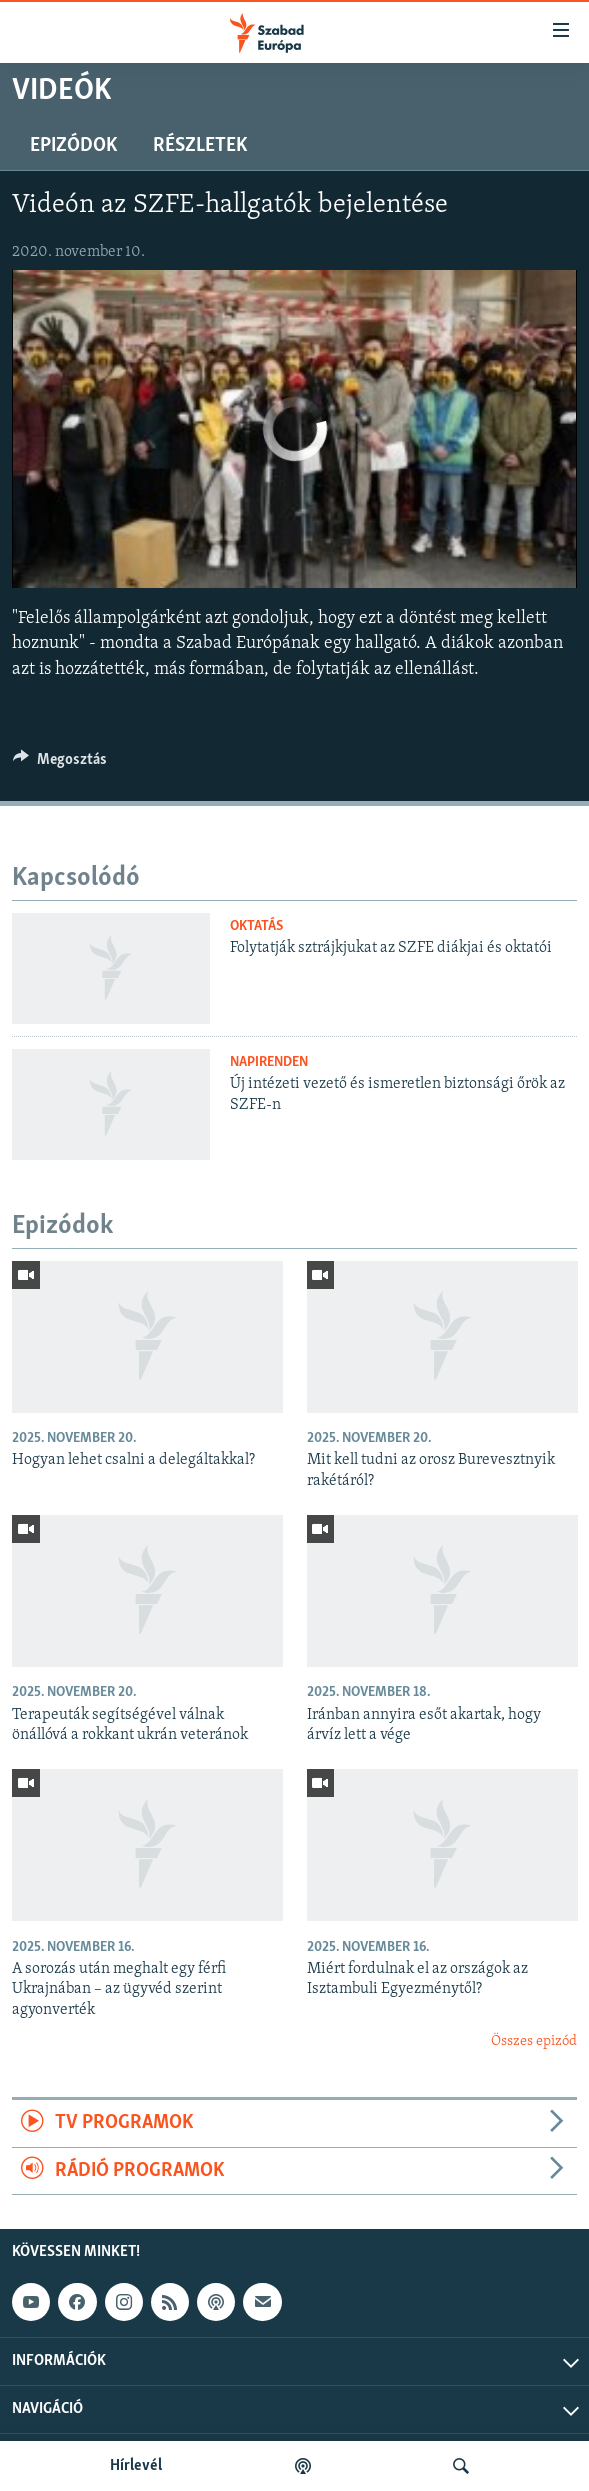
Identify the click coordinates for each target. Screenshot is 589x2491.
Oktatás (256, 926)
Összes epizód (534, 2041)
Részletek (200, 146)
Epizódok (73, 146)
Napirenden (269, 1062)
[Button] (60, 764)
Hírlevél (136, 2466)
